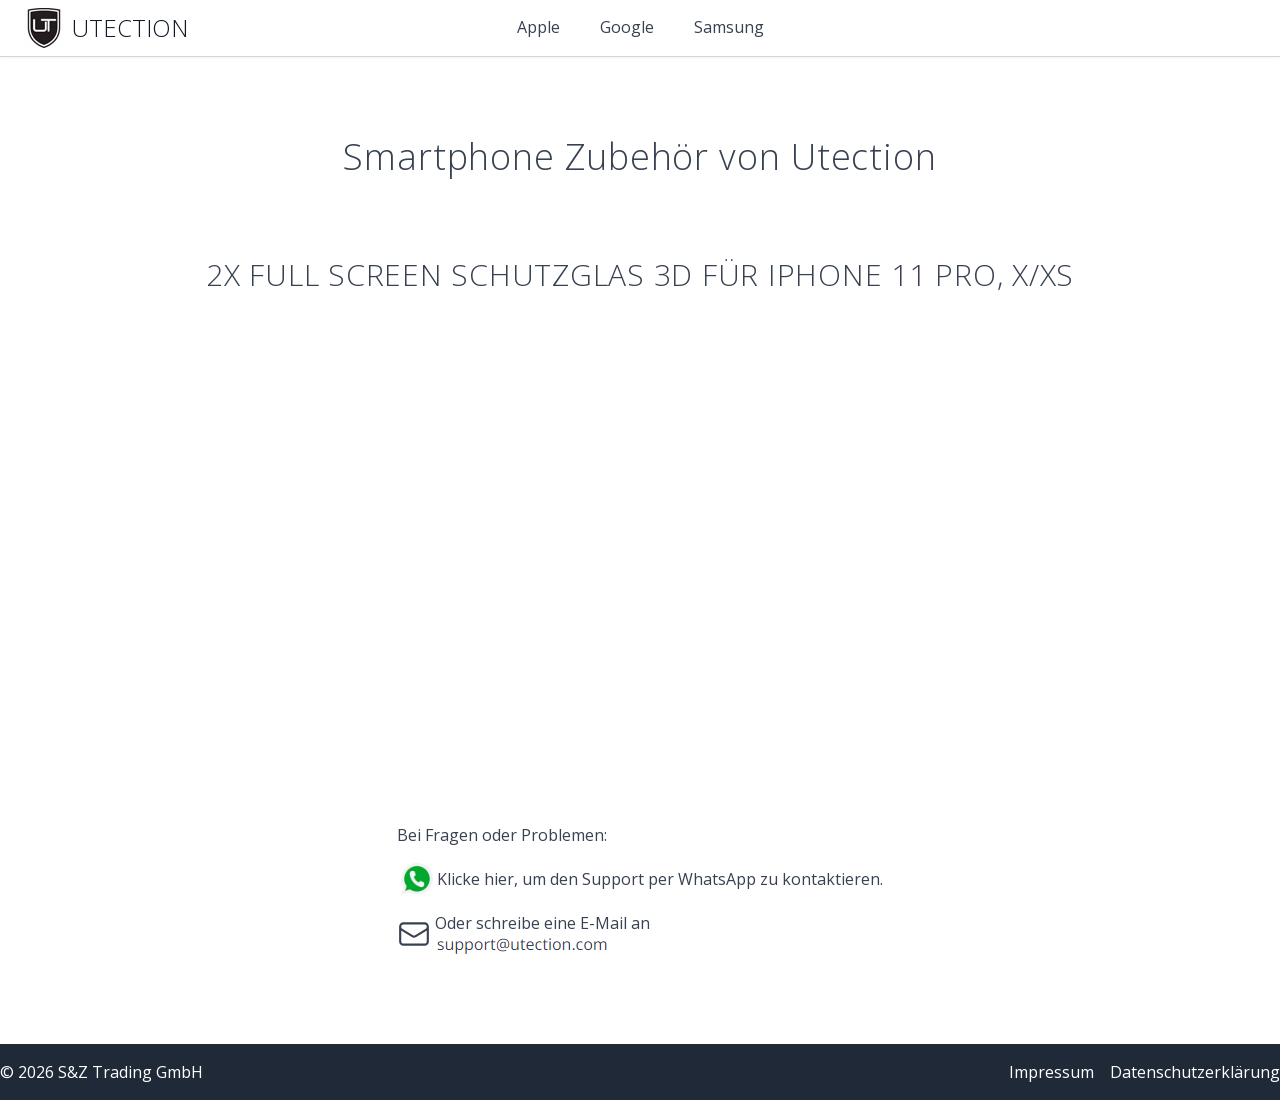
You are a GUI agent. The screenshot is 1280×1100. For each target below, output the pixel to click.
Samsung (729, 27)
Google (627, 27)
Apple (538, 27)
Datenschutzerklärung (1195, 1072)
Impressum (1051, 1072)
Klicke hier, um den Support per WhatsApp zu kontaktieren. (660, 879)
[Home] (106, 28)
